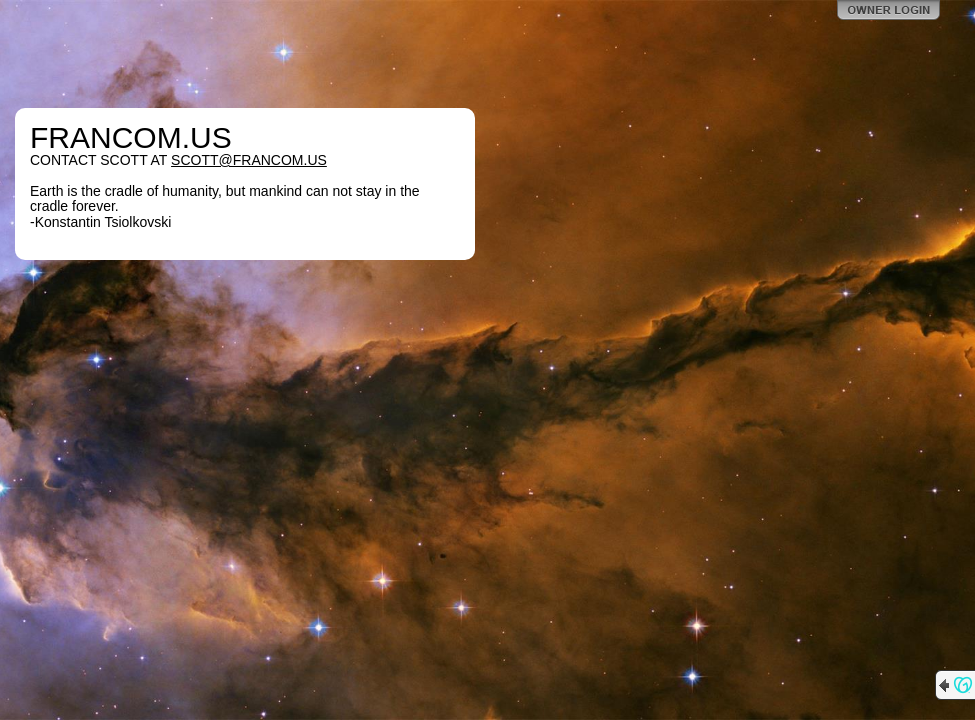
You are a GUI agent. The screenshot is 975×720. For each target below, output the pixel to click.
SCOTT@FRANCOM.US (249, 160)
